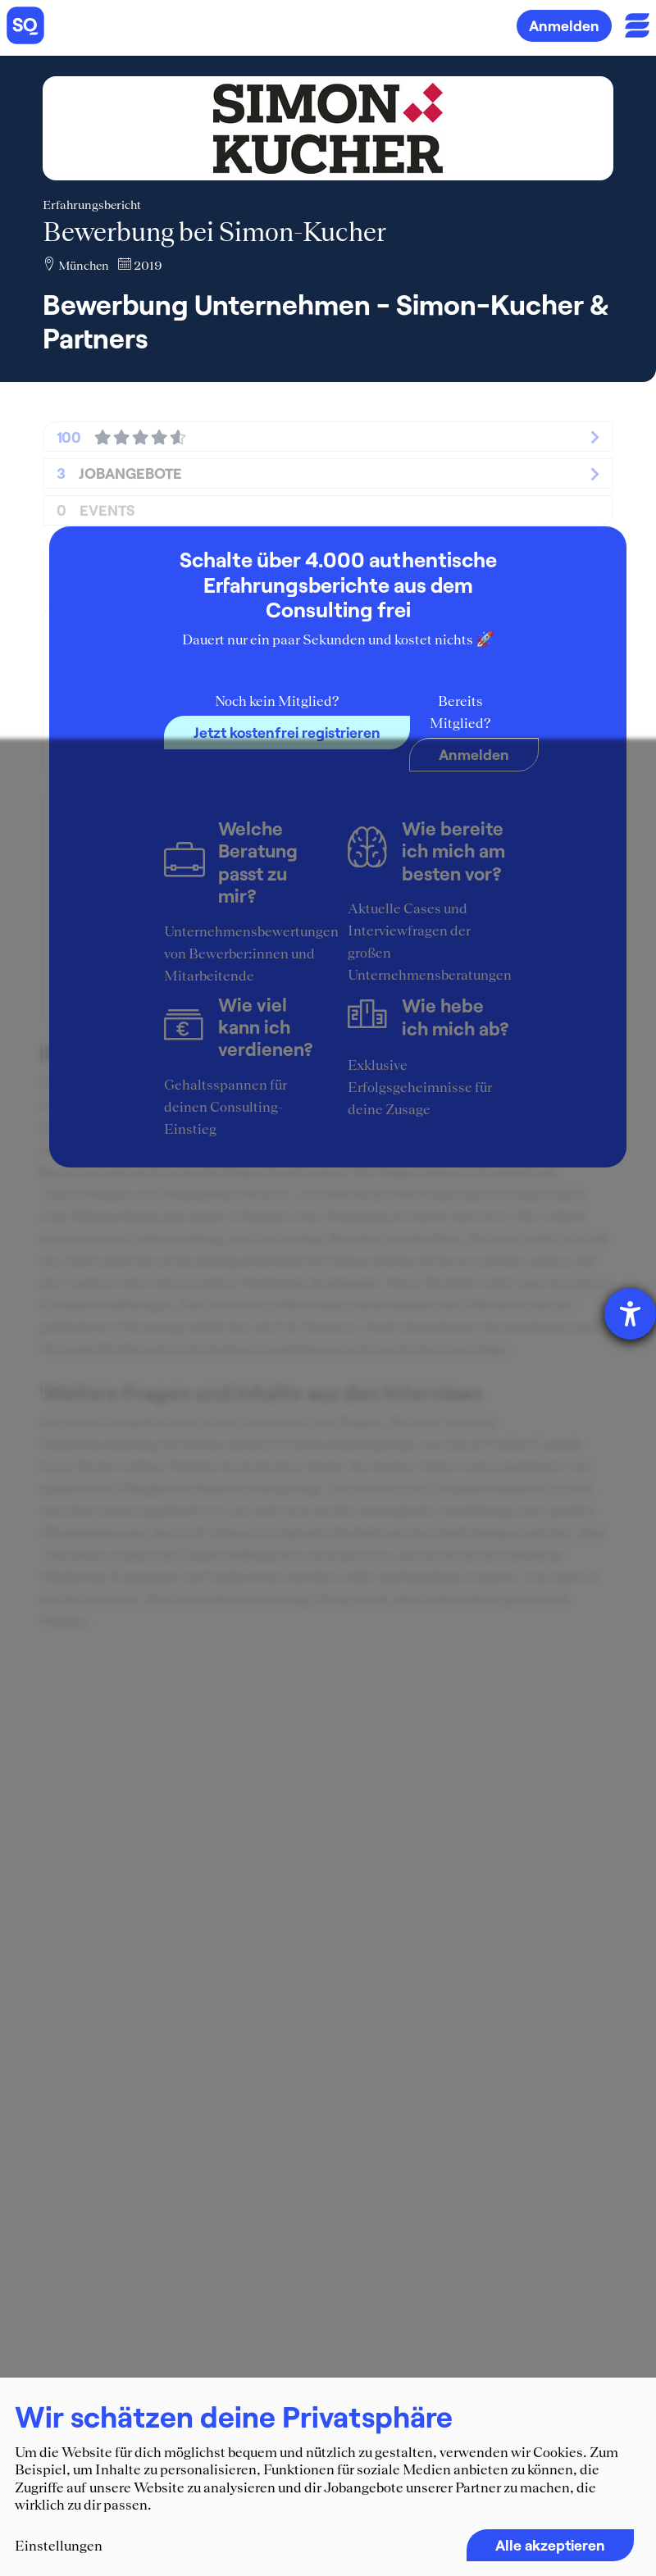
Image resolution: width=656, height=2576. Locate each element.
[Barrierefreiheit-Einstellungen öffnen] (630, 1314)
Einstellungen (58, 2545)
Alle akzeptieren (550, 2545)
